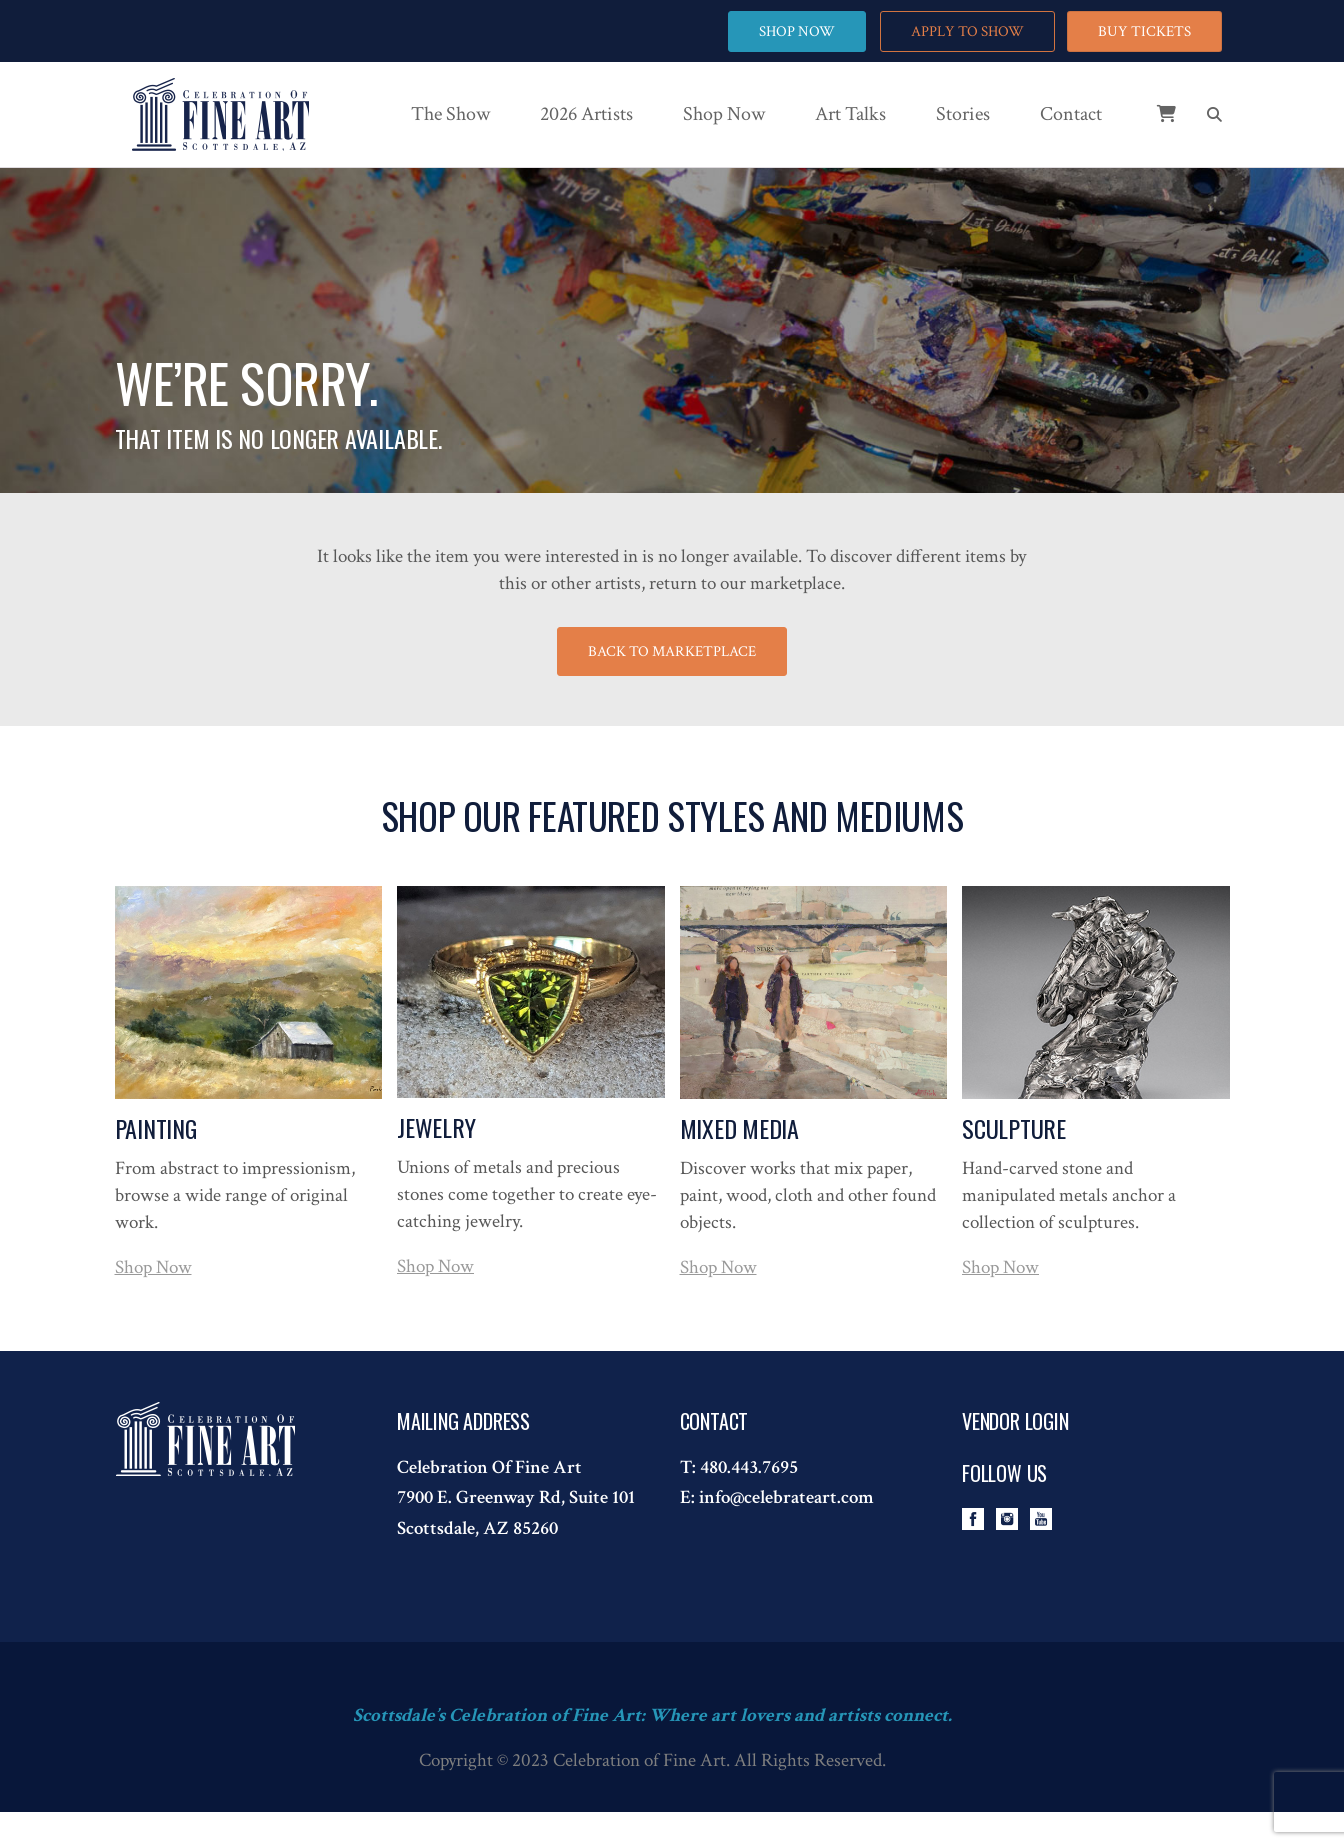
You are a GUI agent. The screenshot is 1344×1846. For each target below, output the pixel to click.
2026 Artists (586, 114)
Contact (1071, 114)
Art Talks (850, 114)
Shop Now (724, 114)
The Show (450, 114)
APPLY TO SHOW (966, 31)
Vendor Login (1015, 1421)
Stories (963, 114)
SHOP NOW (796, 31)
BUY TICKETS (1144, 31)
